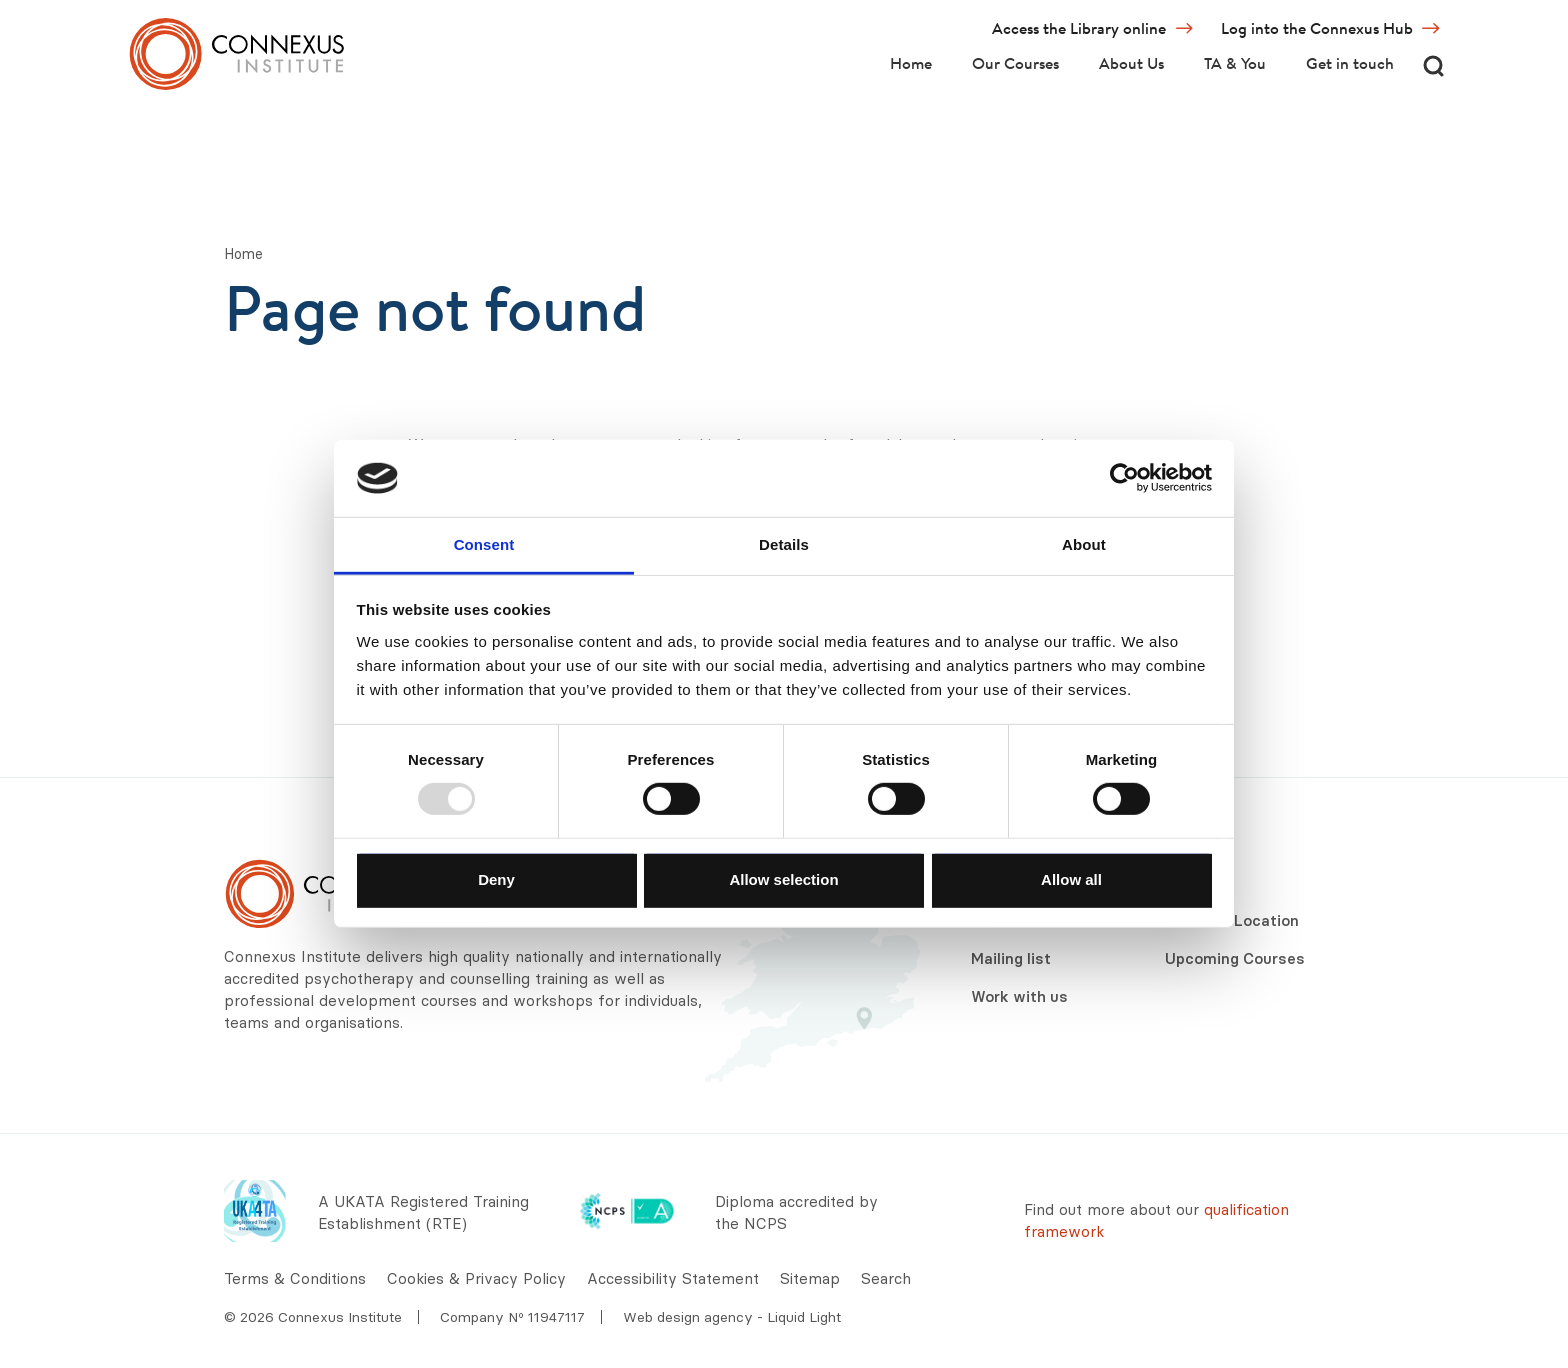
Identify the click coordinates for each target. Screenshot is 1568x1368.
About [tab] (1084, 544)
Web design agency (690, 1317)
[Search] (1433, 65)
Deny (496, 878)
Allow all (1071, 878)
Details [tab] (784, 544)
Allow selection (783, 878)
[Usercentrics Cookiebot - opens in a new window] (1124, 478)
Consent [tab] (484, 544)
